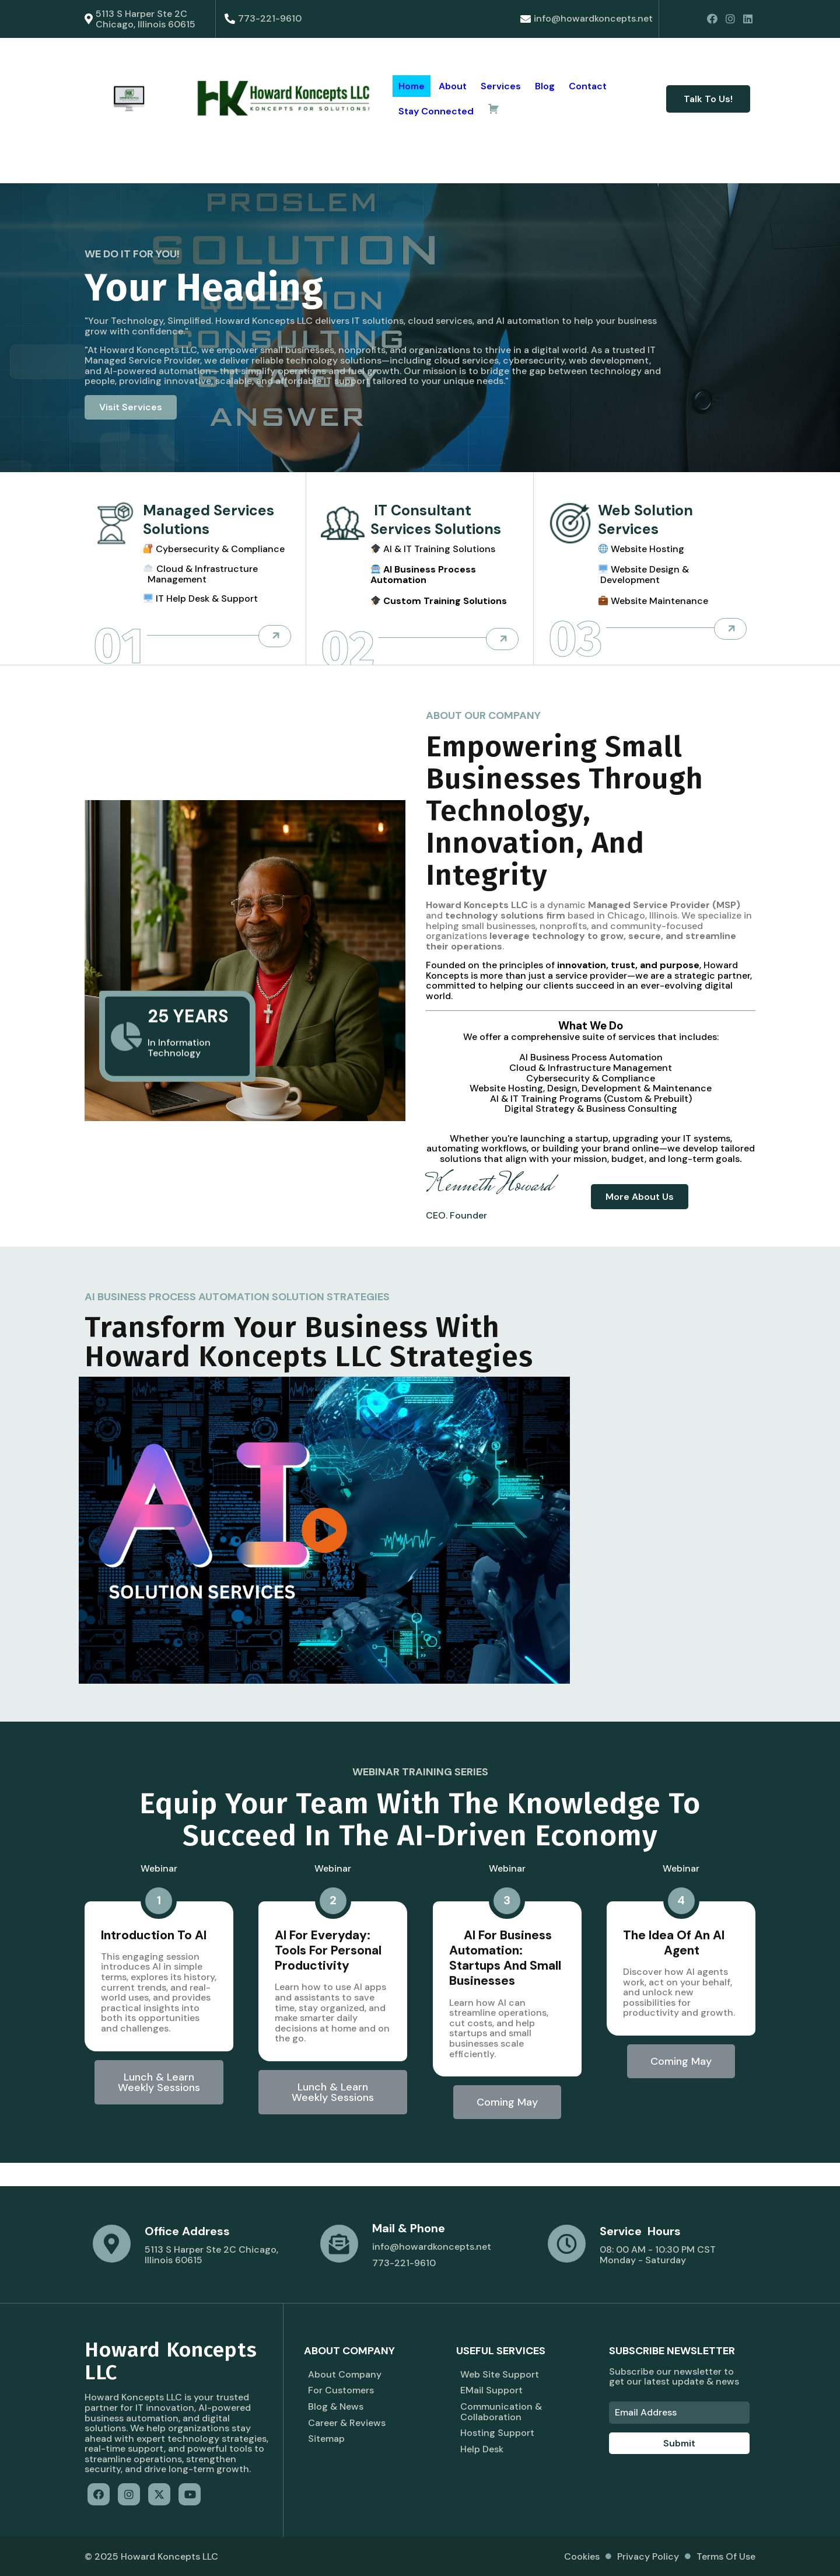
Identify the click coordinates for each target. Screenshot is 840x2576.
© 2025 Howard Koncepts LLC (151, 2556)
